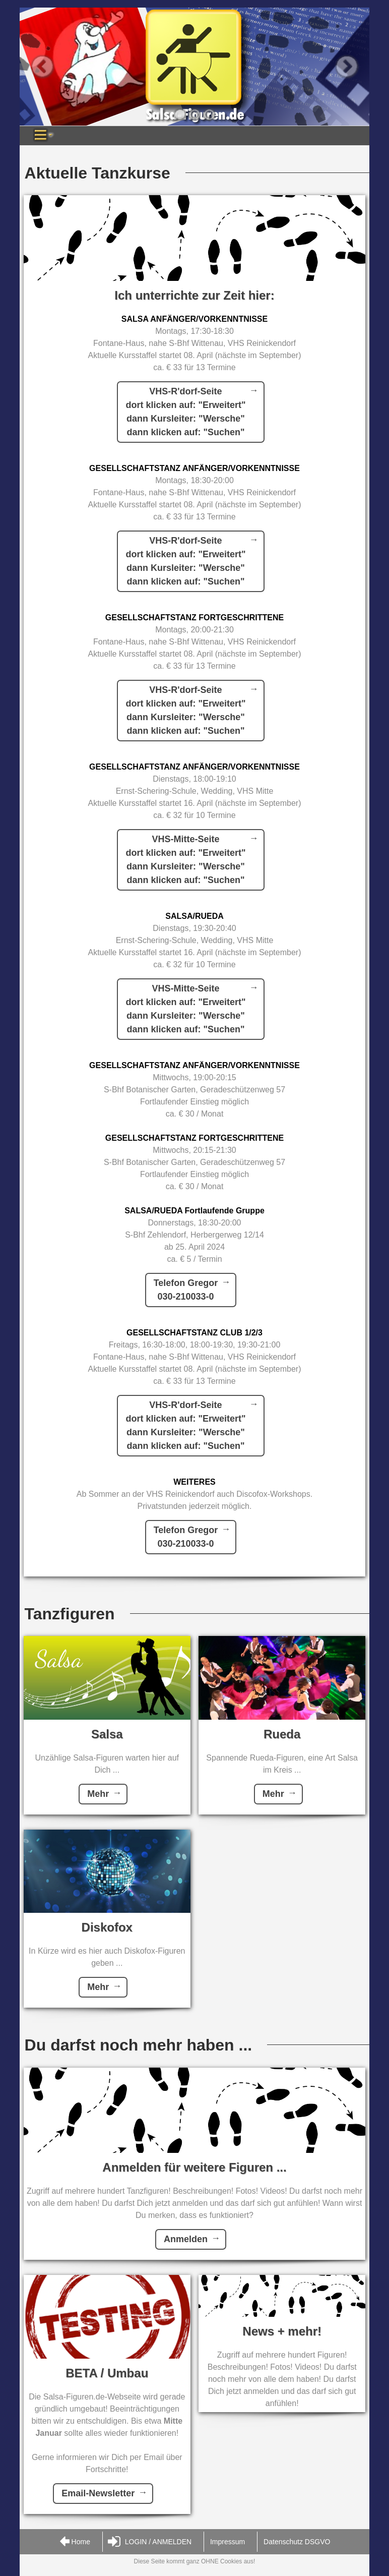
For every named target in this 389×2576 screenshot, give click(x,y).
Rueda (282, 1734)
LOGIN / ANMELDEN (149, 2542)
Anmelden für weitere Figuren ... (194, 2167)
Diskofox (107, 1927)
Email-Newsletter (98, 2493)
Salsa (107, 1734)
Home (74, 2542)
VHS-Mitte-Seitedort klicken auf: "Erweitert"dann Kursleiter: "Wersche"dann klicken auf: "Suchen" (185, 859)
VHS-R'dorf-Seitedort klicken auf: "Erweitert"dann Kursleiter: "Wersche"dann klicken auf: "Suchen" (185, 411)
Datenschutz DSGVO (297, 2542)
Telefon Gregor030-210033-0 (186, 1290)
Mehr (98, 1794)
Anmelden (186, 2239)
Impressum (227, 2542)
